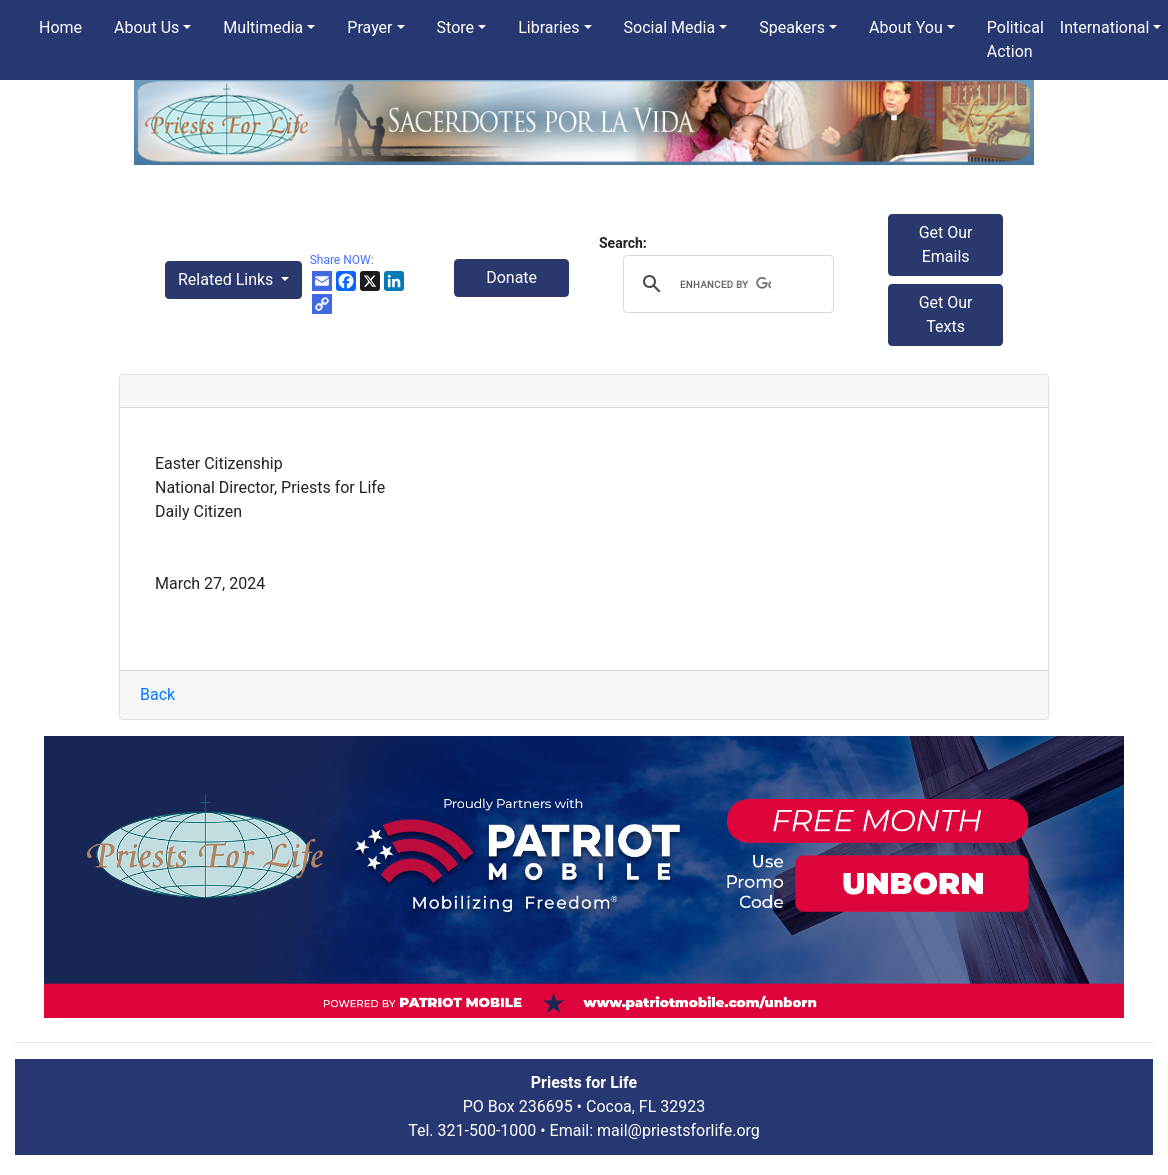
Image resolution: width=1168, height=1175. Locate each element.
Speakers (792, 27)
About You (906, 27)
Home (60, 27)
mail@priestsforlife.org (678, 1130)
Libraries (548, 27)
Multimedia (263, 27)
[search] (725, 284)
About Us (146, 27)
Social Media (670, 27)
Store (455, 27)
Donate (511, 277)
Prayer (369, 27)
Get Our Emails (946, 244)
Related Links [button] (227, 279)
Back (157, 694)
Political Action (1015, 39)
